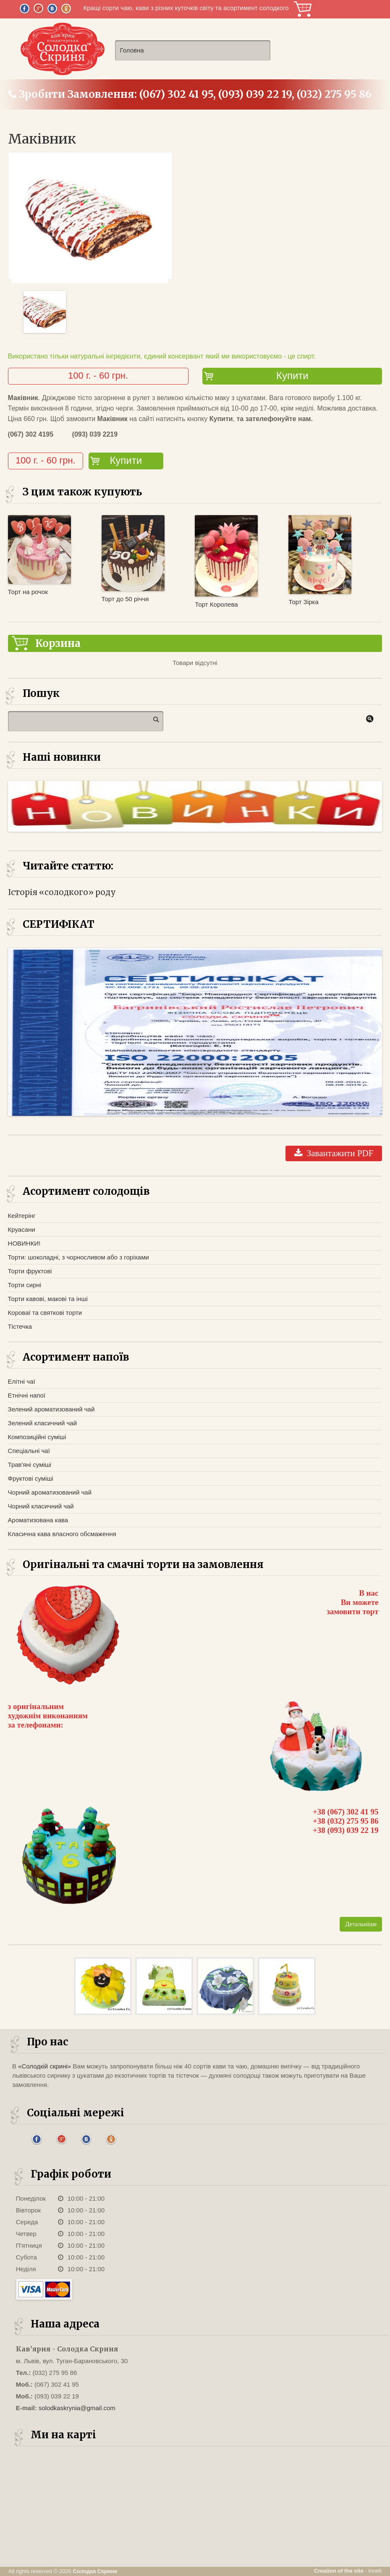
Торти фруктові (30, 1271)
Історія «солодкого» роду (62, 892)
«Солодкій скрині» (44, 2066)
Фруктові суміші (30, 1478)
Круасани (21, 1229)
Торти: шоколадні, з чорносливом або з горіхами (78, 1257)
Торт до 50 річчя (125, 598)
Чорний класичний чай (41, 1506)
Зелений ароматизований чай (51, 1409)
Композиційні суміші (37, 1436)
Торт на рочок (28, 591)
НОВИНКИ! (24, 1243)
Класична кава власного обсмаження (62, 1533)
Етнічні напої (26, 1395)
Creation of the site (339, 2571)
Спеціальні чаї (29, 1450)
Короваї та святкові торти (45, 1312)
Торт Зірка (303, 601)
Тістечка (20, 1326)
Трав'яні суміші (30, 1464)
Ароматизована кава (38, 1520)
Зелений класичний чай (42, 1423)
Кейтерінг (22, 1215)
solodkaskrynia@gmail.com (77, 2407)
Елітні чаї (21, 1381)
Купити (292, 375)
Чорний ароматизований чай (50, 1492)
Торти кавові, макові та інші (48, 1298)
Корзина (303, 9)
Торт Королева (216, 604)
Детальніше (361, 1924)
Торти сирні (25, 1284)
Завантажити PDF (334, 1153)
